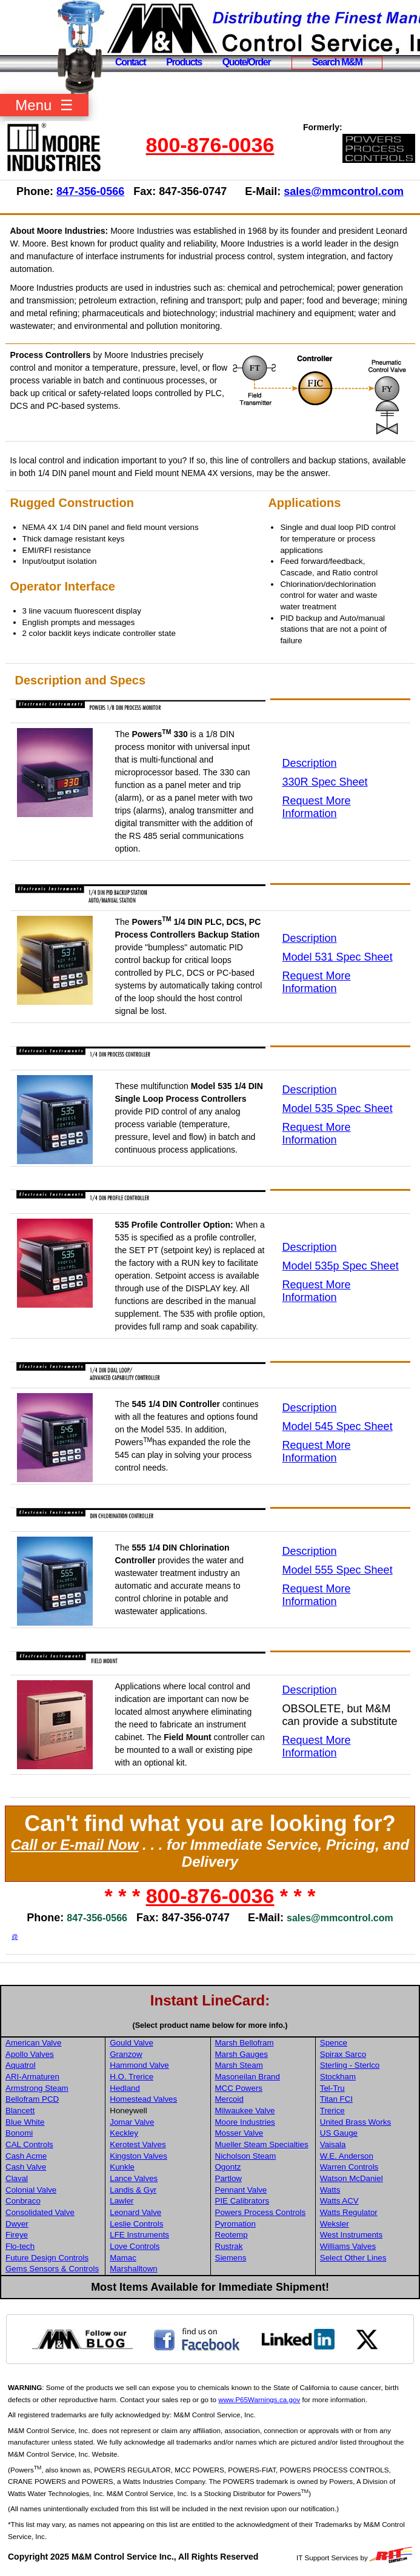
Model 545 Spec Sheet (337, 1426)
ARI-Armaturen (32, 2076)
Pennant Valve (241, 2189)
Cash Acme (26, 2155)
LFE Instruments (139, 2234)
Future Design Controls (46, 2257)
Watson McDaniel (351, 2178)
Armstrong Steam (36, 2088)
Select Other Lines (353, 2257)
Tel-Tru (332, 2088)
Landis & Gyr (133, 2189)
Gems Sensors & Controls (52, 2268)
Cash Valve (25, 2166)
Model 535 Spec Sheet (337, 1108)
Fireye (16, 2234)
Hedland (125, 2088)
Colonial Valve (30, 2189)
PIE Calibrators (242, 2200)
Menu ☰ (44, 105)
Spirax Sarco (343, 2054)
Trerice (332, 2110)
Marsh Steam (239, 2065)
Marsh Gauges (241, 2054)
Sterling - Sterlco (350, 2065)
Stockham (338, 2076)
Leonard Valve (135, 2212)
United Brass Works (356, 2122)
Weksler (334, 2223)
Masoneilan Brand (247, 2076)
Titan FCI (336, 2099)
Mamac (123, 2257)
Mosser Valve (239, 2132)
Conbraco (23, 2200)
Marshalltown (134, 2268)
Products (184, 62)
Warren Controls (349, 2166)
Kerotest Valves (137, 2144)
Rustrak (229, 2246)
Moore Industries (245, 2122)
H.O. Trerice (131, 2076)
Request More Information (316, 807)
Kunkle (122, 2166)
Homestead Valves (143, 2099)
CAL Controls (29, 2144)
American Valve (33, 2042)
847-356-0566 (90, 191)
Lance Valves (134, 2178)
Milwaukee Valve (245, 2110)
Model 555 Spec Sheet (337, 1570)
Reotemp (231, 2234)
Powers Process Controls (260, 2212)
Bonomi (19, 2132)
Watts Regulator (349, 2212)
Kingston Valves (138, 2155)
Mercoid (229, 2099)
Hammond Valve (139, 2065)
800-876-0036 (210, 144)
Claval (16, 2178)
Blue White (24, 2122)
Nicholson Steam (245, 2155)
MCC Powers (239, 2088)
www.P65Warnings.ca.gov (259, 2399)
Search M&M (337, 62)
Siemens (231, 2257)
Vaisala (333, 2144)
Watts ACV (339, 2200)
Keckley (124, 2132)
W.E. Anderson (346, 2155)
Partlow (228, 2178)
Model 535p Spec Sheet (340, 1266)
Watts (330, 2189)
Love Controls (134, 2246)
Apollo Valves (29, 2054)
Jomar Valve (132, 2122)
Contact (130, 62)
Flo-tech (20, 2246)
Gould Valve (131, 2042)
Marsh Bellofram (244, 2042)
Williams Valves (348, 2246)
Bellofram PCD (32, 2099)
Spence (333, 2042)
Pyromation (235, 2223)
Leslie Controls (136, 2223)
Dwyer (16, 2223)
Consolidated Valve (40, 2212)
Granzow (126, 2054)
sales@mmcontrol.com (344, 191)
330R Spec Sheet (325, 782)
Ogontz (228, 2166)
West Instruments (351, 2234)
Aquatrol (20, 2065)
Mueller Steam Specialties (261, 2144)
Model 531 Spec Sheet (337, 957)
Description (309, 763)
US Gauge (339, 2132)
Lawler (121, 2200)
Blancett (20, 2110)
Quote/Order (246, 62)
